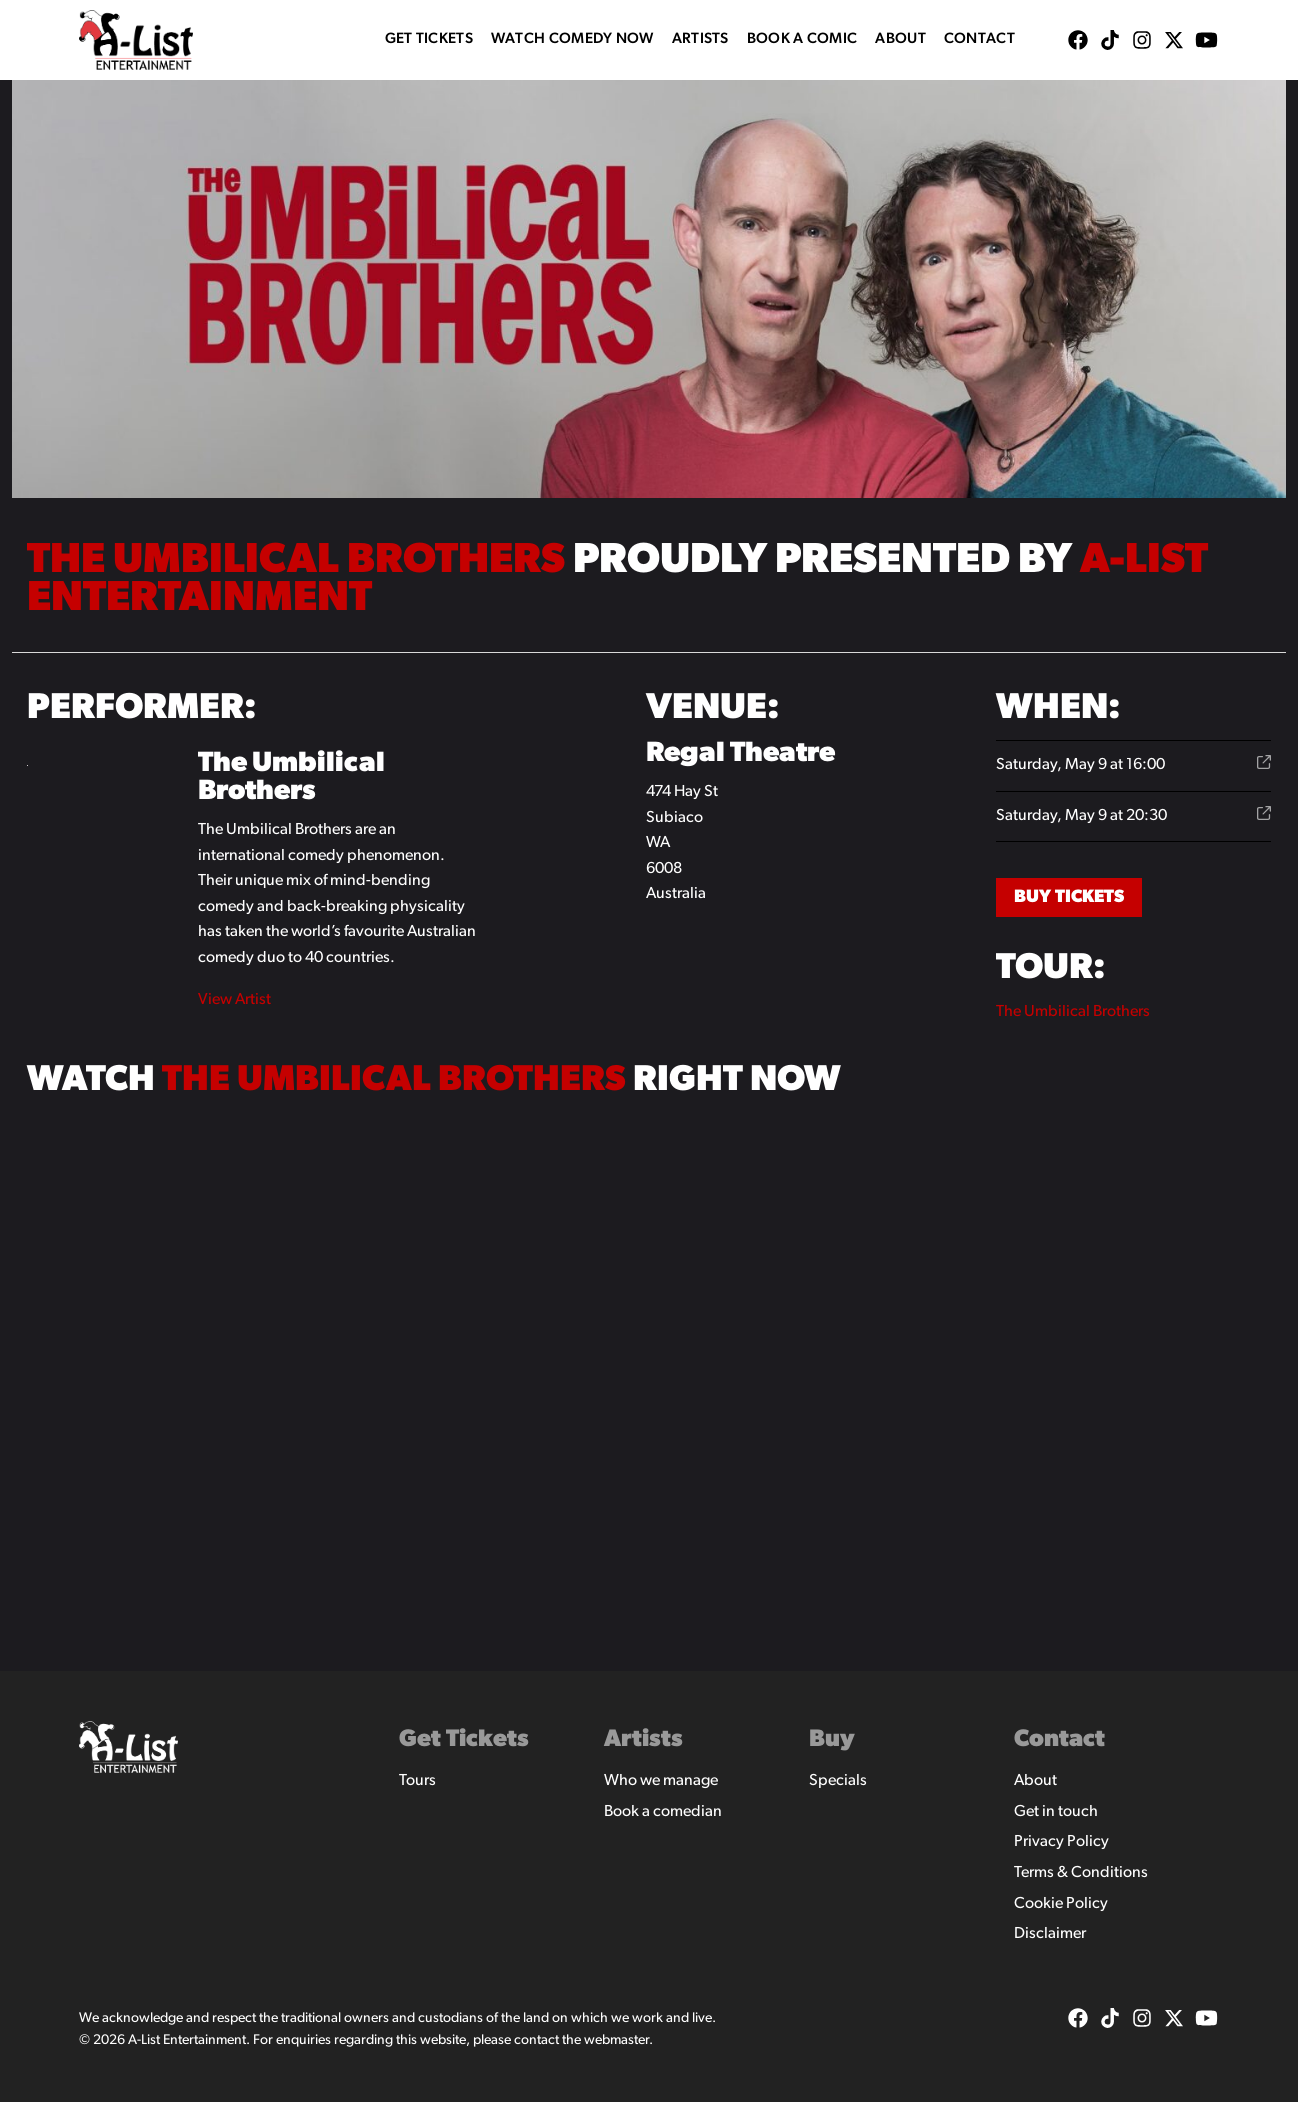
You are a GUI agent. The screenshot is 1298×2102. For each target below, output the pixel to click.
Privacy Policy (1061, 1842)
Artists (700, 39)
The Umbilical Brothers (1073, 1012)
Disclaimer (1050, 1934)
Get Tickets (429, 39)
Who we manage (661, 1781)
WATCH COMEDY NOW (572, 39)
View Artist (234, 1000)
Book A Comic (802, 39)
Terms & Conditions (1081, 1873)
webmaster (616, 2040)
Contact (979, 39)
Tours (417, 1781)
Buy (832, 1740)
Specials (838, 1781)
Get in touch (1056, 1812)
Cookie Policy (1061, 1904)
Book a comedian (663, 1812)
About (900, 39)
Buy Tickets (1069, 897)
